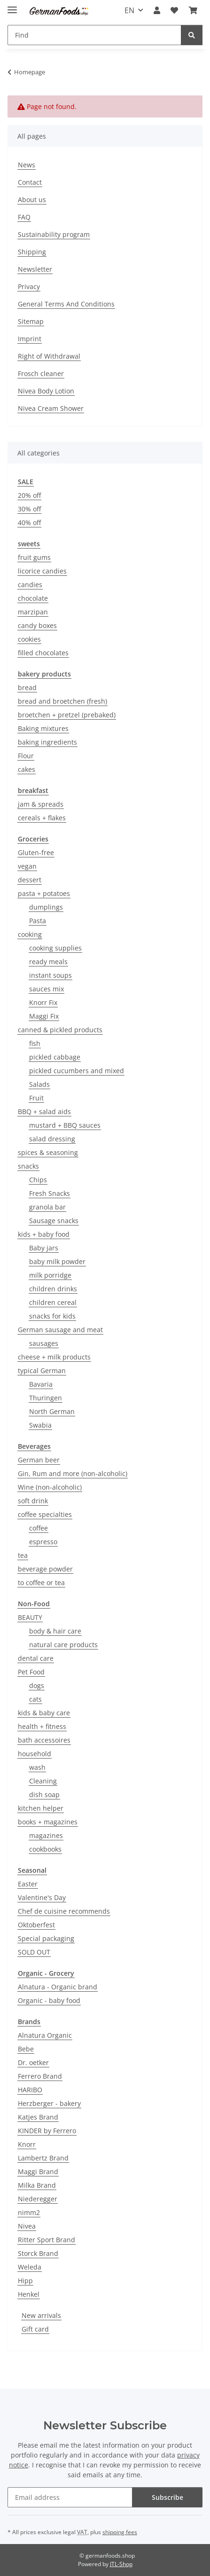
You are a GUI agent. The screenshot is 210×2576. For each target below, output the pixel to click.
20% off (29, 495)
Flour (26, 755)
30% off (29, 508)
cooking (30, 934)
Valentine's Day (42, 1897)
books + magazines (48, 1821)
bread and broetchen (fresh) (62, 701)
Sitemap (31, 321)
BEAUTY (30, 1617)
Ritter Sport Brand (46, 2239)
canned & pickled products (60, 1029)
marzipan (33, 611)
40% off (29, 522)
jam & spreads (40, 804)
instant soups (50, 975)
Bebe (26, 2048)
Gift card (35, 2329)
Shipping (32, 251)
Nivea (27, 2226)
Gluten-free (36, 852)
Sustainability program (54, 234)
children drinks (53, 1288)
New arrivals (41, 2315)
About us (32, 199)
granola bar (47, 1206)
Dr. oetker (33, 2062)
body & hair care (55, 1630)
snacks (28, 1166)
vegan (27, 866)
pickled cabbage (54, 1056)
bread (27, 687)
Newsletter (35, 269)
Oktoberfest (36, 1924)
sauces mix (46, 988)
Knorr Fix (43, 1002)
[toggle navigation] (12, 6)
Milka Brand (37, 2185)
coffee (38, 1528)
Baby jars (43, 1247)
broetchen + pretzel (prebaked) (67, 714)
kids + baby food (44, 1234)
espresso (43, 1541)
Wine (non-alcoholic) (50, 1487)
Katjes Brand (38, 2117)
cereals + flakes (42, 817)
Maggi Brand (38, 2171)
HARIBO (30, 2089)
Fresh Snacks (49, 1193)
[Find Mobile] (94, 35)
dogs (36, 1685)
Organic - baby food (49, 2000)
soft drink (33, 1500)
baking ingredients (47, 742)
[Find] (191, 35)
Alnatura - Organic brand (57, 1986)
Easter (28, 1883)
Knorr (27, 2144)
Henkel (28, 2294)
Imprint (29, 338)
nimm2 (29, 2212)
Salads (39, 1084)
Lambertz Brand (43, 2157)
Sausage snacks (53, 1220)
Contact (30, 182)
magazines (46, 1835)
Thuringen (45, 1397)
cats (35, 1699)
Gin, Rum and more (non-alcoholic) (72, 1473)
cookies (29, 639)
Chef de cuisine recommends (64, 1911)
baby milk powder (57, 1261)
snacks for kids (52, 1316)
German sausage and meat (60, 1329)
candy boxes (37, 625)
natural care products (63, 1644)
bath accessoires (44, 1740)
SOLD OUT (34, 1952)
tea (23, 1555)
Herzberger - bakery (49, 2103)
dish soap (44, 1794)
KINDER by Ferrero (47, 2130)
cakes (26, 769)
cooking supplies (55, 947)
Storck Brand (38, 2253)
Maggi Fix (44, 1016)
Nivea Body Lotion (46, 390)
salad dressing (52, 1138)
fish (34, 1043)
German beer (39, 1459)
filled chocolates (43, 652)
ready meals (48, 961)
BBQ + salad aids (44, 1111)
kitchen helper (40, 1808)
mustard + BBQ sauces (65, 1125)
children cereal (53, 1302)
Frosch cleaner (41, 373)
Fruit (36, 1097)
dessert (29, 879)
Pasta (37, 920)
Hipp (25, 2280)
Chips (38, 1179)
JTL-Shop (121, 2564)
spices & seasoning (48, 1152)
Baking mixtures (43, 728)
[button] (156, 10)
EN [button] (129, 10)
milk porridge (50, 1275)
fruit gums (34, 557)
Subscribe (167, 2497)
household (34, 1753)
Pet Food (31, 1671)
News (26, 164)
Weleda (29, 2266)
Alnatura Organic (45, 2035)
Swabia (40, 1425)
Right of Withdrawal (49, 356)
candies (30, 584)
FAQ (24, 216)
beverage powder (45, 1568)
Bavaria (41, 1384)
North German (52, 1411)
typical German (42, 1370)
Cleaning (43, 1780)
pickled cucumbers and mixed (76, 1070)
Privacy (29, 286)
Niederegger (37, 2198)
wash (37, 1767)
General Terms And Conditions (66, 303)
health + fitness (42, 1726)
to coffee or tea (41, 1582)
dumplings (46, 907)
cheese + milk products (54, 1356)
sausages (43, 1343)
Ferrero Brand (40, 2076)
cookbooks (45, 1849)
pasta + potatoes (44, 893)
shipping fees (119, 2532)
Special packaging (46, 1938)
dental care (36, 1658)
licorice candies (42, 570)
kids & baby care (44, 1712)
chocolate (33, 598)
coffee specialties (45, 1514)
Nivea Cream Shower (51, 408)
